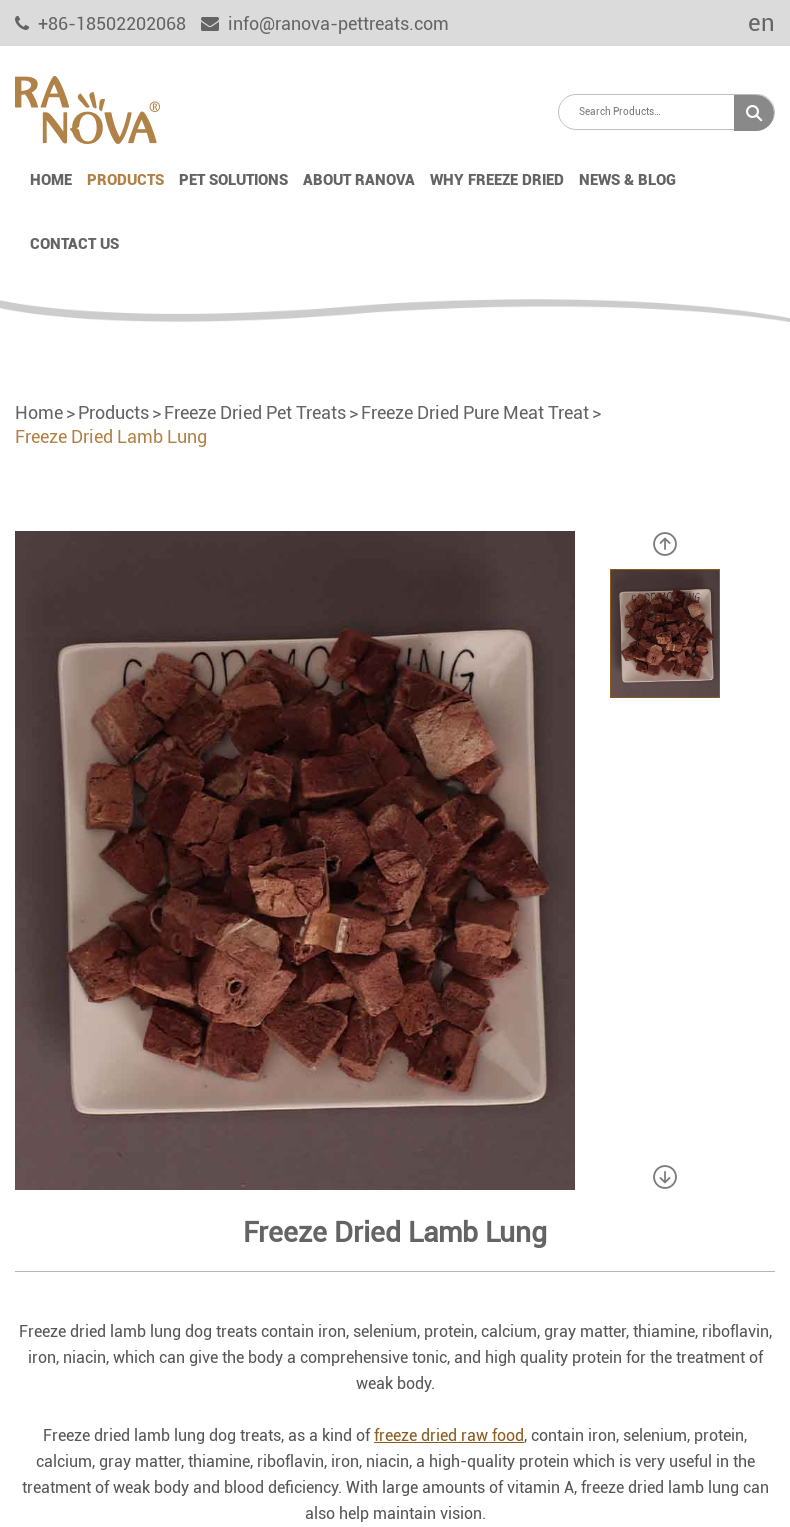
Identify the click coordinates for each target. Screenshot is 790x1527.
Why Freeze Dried (497, 180)
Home (51, 180)
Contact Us (74, 244)
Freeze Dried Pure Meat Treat (475, 412)
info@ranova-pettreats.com (325, 23)
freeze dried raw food (449, 1435)
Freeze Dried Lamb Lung (111, 436)
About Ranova (359, 180)
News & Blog (627, 180)
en (748, 23)
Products (125, 180)
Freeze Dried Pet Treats (255, 412)
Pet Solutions (233, 180)
